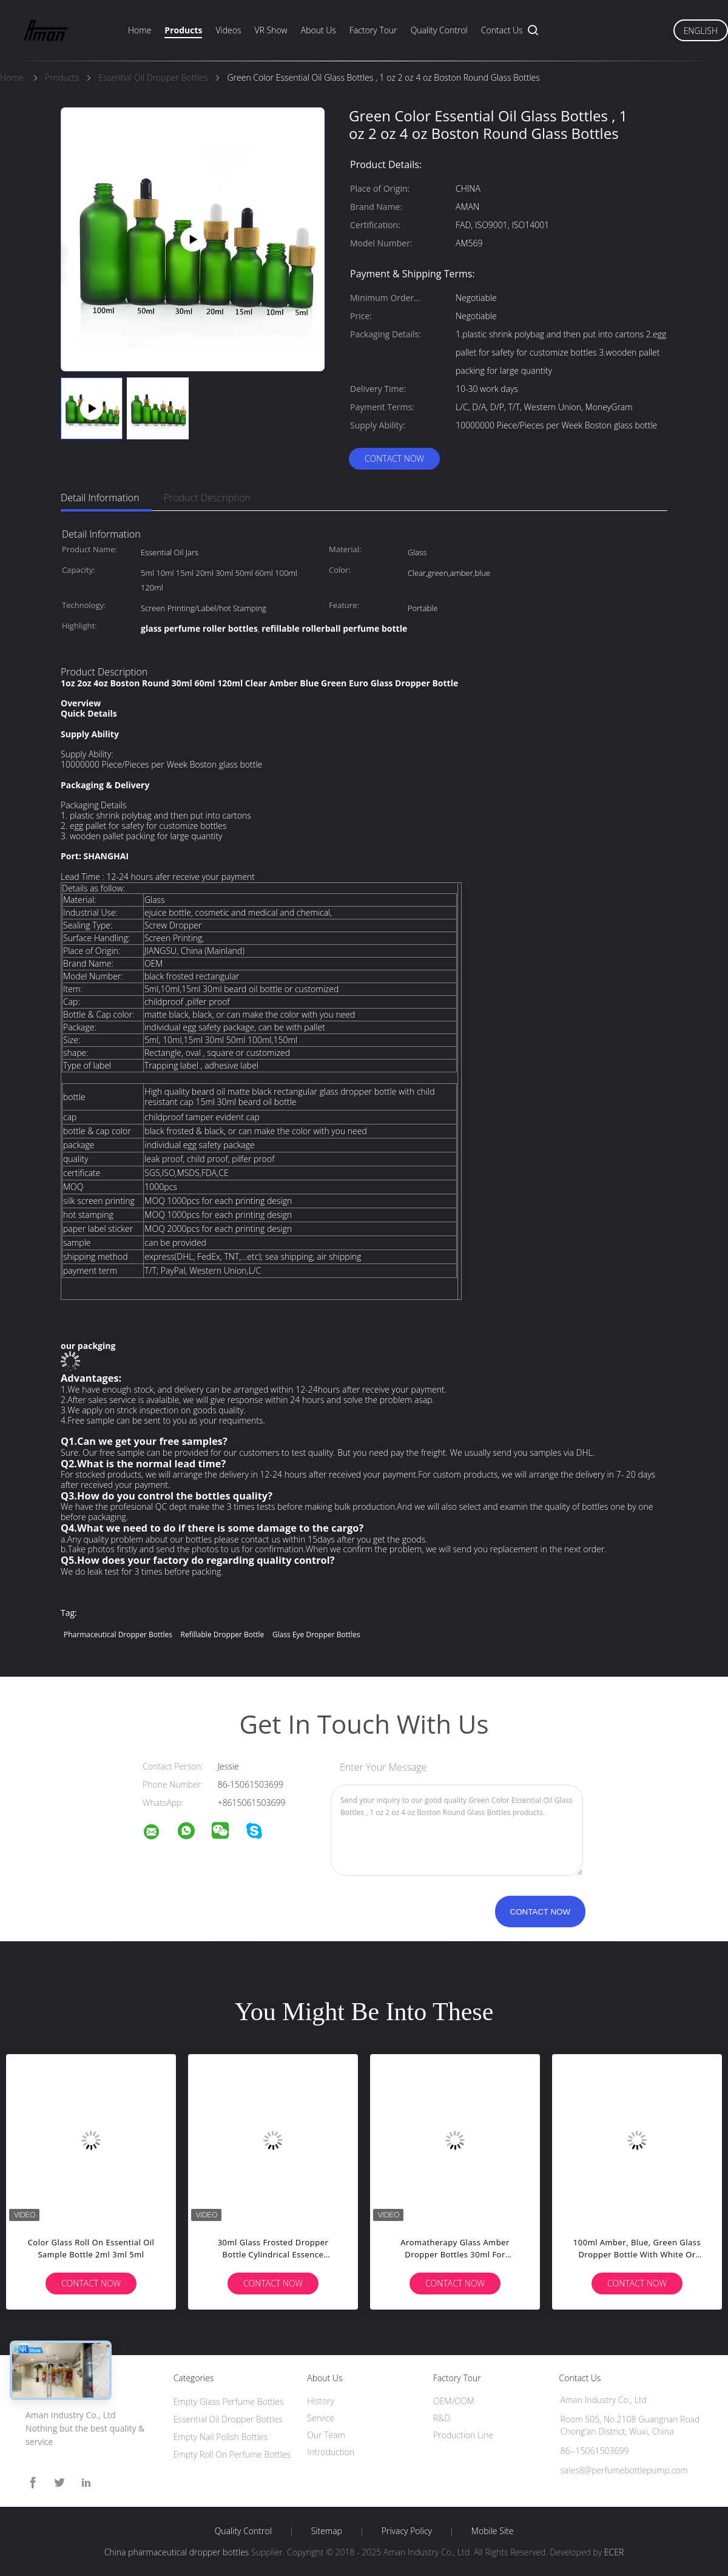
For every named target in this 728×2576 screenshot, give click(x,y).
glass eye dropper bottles (316, 1634)
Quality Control (439, 30)
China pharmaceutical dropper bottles (176, 2552)
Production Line (463, 2435)
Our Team (326, 2435)
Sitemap (326, 2531)
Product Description (207, 497)
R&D (441, 2418)
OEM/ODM (453, 2401)
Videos (228, 30)
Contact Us (502, 30)
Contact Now (394, 458)
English (701, 30)
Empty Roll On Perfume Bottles (232, 2454)
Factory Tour (373, 30)
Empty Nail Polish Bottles (221, 2436)
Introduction (330, 2452)
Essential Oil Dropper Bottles (228, 2419)
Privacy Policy (407, 2531)
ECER (614, 2552)
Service (320, 2418)
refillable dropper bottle (223, 1634)
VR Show (270, 30)
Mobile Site (492, 2531)
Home (139, 30)
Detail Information (100, 497)
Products (183, 30)
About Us (318, 30)
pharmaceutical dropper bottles (118, 1634)
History (320, 2401)
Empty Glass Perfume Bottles (229, 2401)
